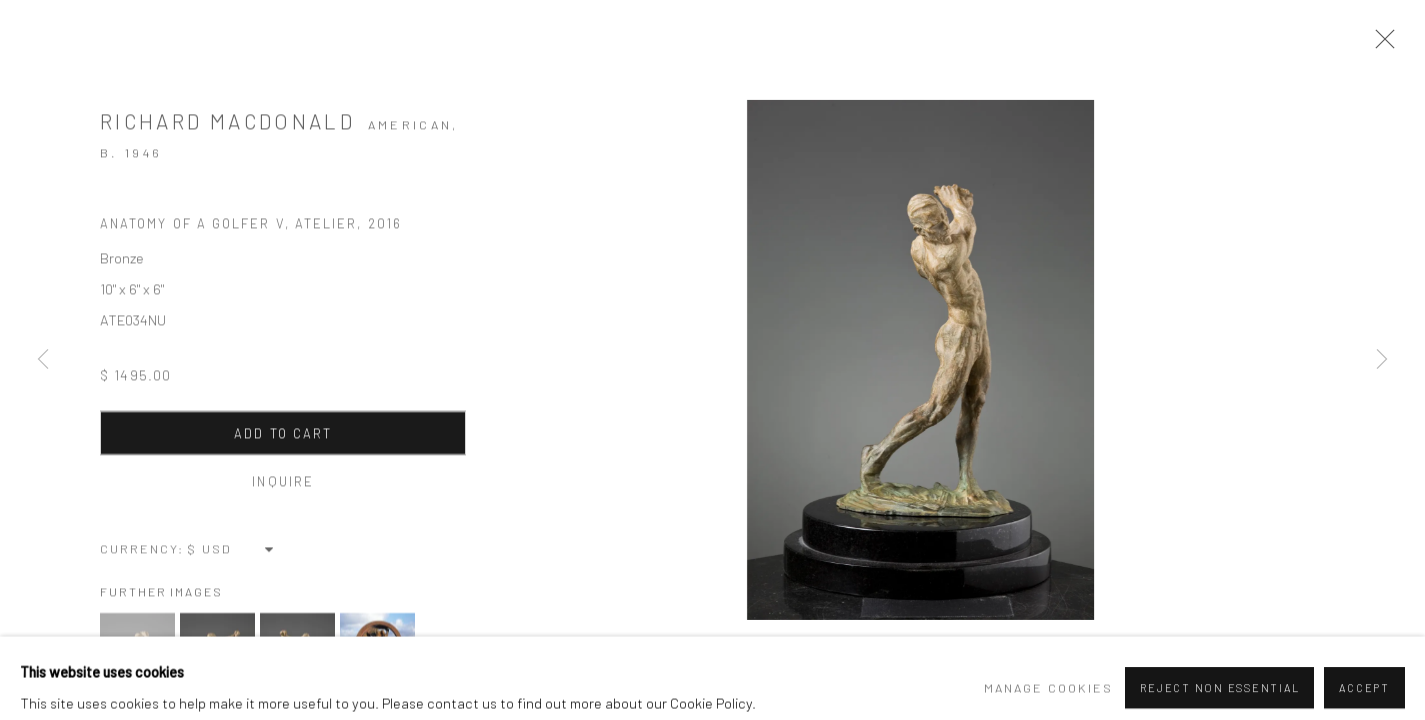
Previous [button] (43, 360)
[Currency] (231, 554)
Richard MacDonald (227, 130)
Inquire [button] (279, 487)
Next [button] (1382, 360)
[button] (137, 656)
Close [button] (1385, 45)
